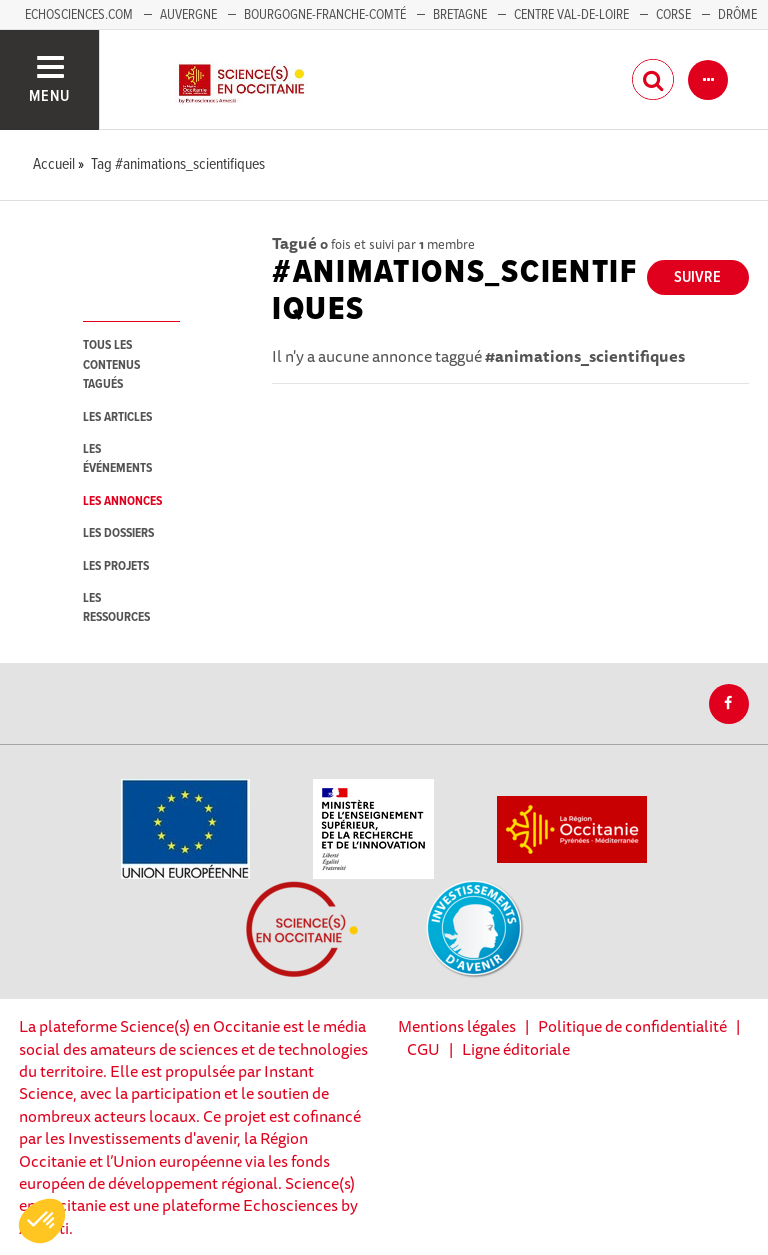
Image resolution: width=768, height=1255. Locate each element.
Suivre (697, 277)
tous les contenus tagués (111, 365)
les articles (117, 417)
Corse (673, 15)
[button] (42, 1221)
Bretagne (460, 15)
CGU (423, 1049)
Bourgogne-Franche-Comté (325, 15)
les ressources (116, 608)
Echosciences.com (79, 15)
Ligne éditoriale (516, 1049)
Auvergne (188, 15)
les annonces (122, 501)
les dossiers (118, 533)
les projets (116, 566)
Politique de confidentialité (632, 1026)
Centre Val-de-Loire (571, 15)
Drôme (737, 15)
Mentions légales (457, 1026)
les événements (117, 459)
